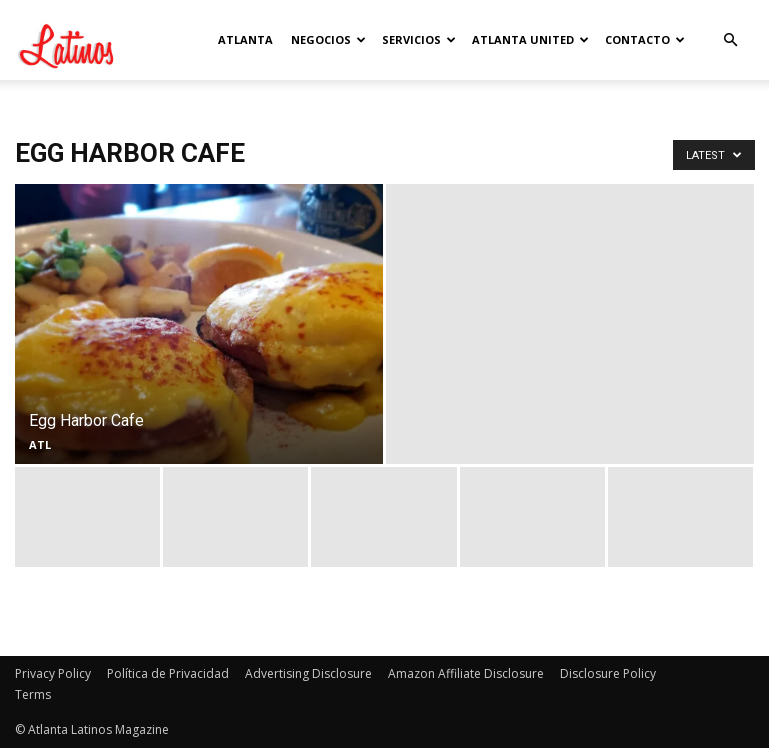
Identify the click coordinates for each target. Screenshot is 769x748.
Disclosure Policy (608, 673)
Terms (33, 694)
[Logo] (105, 40)
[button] (731, 40)
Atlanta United (530, 39)
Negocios (328, 39)
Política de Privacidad (168, 673)
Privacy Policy (53, 673)
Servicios (419, 39)
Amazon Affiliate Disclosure (466, 673)
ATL (40, 444)
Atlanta (245, 39)
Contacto (645, 39)
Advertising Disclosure (308, 673)
